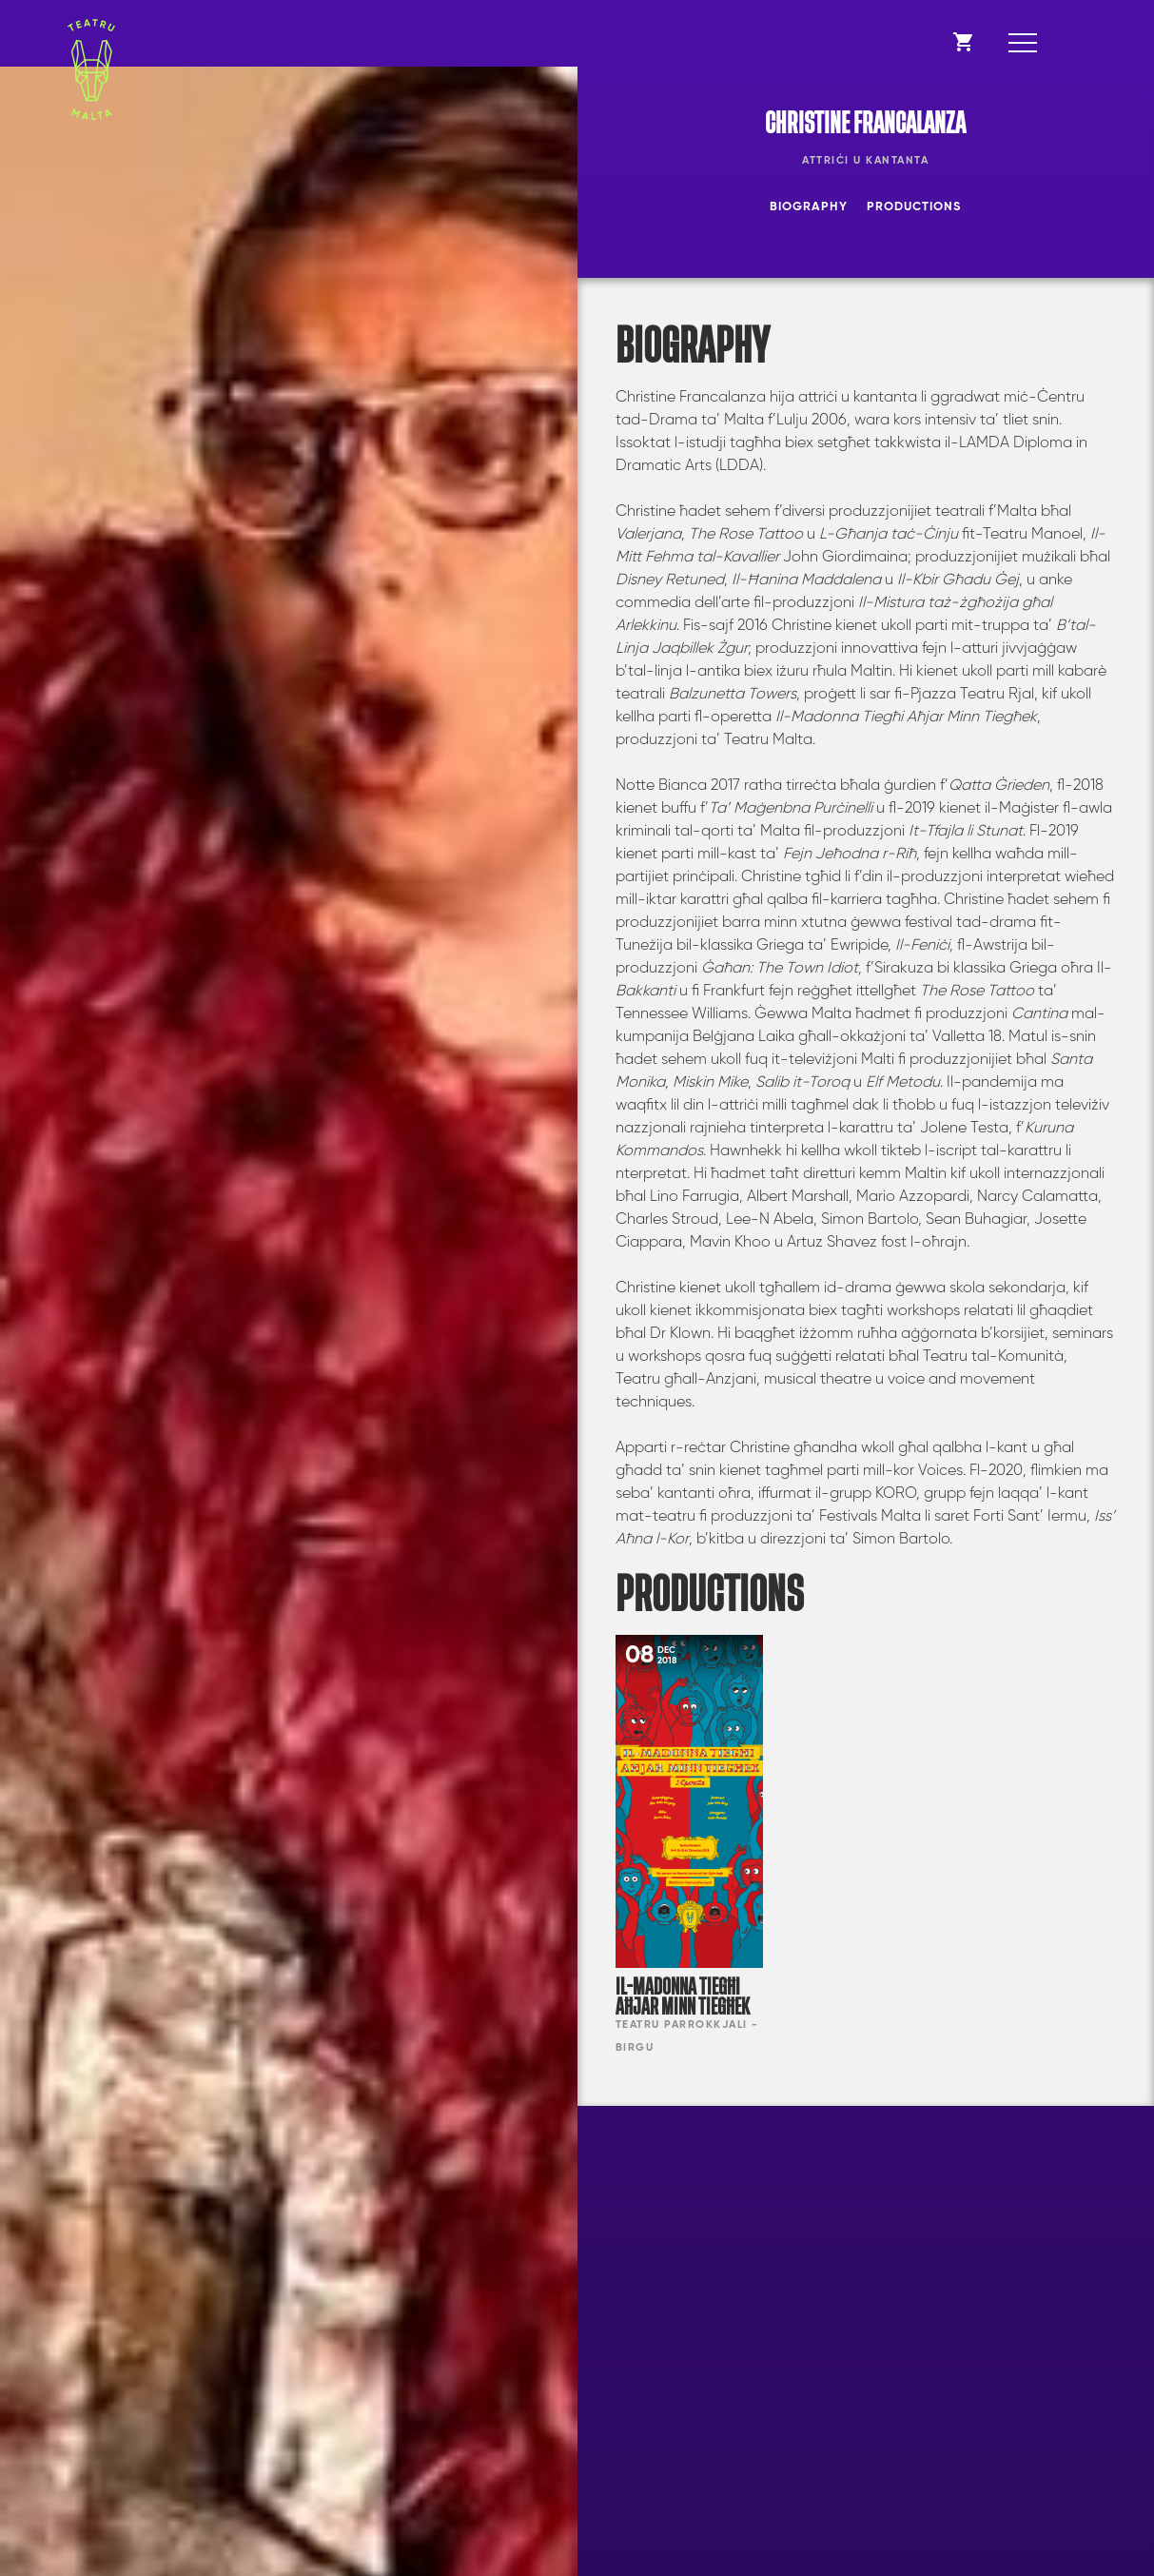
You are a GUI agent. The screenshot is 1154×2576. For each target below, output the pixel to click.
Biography (809, 207)
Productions (914, 207)
